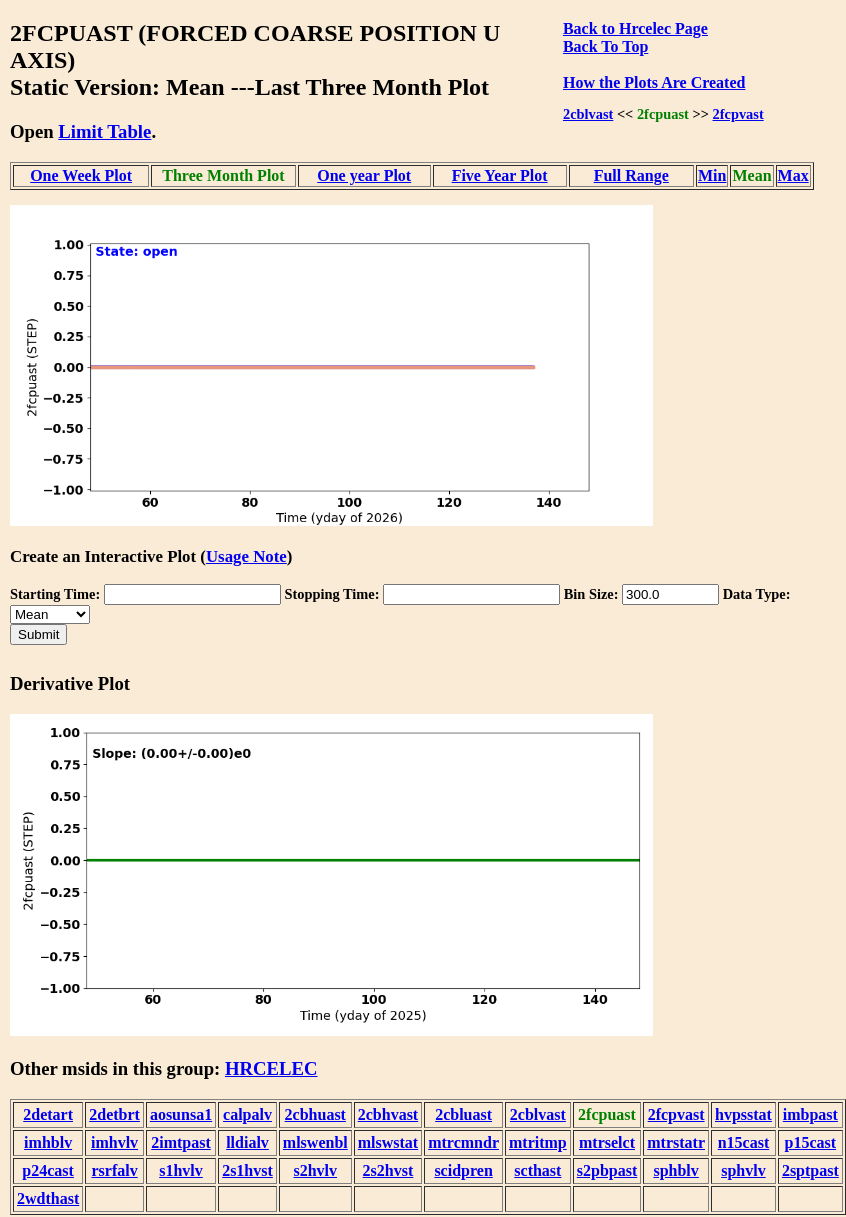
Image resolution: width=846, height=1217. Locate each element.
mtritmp (538, 1142)
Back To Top (605, 46)
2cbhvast (388, 1114)
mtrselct (607, 1142)
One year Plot (364, 175)
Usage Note (246, 556)
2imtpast (181, 1142)
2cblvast (588, 114)
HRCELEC (271, 1068)
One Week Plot (81, 175)
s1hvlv (181, 1170)
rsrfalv (114, 1170)
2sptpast (810, 1170)
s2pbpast (607, 1170)
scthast (537, 1170)
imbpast (810, 1114)
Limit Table (104, 131)
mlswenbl (315, 1142)
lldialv (247, 1142)
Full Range (631, 175)
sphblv (675, 1170)
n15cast (744, 1142)
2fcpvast (738, 114)
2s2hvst (388, 1170)
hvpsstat (743, 1114)
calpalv (247, 1114)
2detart (48, 1114)
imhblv (48, 1142)
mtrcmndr (463, 1142)
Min (712, 175)
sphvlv (743, 1170)
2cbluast (463, 1114)
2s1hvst (247, 1170)
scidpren (463, 1170)
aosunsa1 (181, 1114)
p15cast (811, 1142)
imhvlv (114, 1142)
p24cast (48, 1170)
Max (793, 175)
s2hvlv (315, 1170)
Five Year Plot (500, 175)
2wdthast (48, 1198)
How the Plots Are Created (654, 82)
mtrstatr (676, 1142)
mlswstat (388, 1142)
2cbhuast (315, 1114)
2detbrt (114, 1114)
